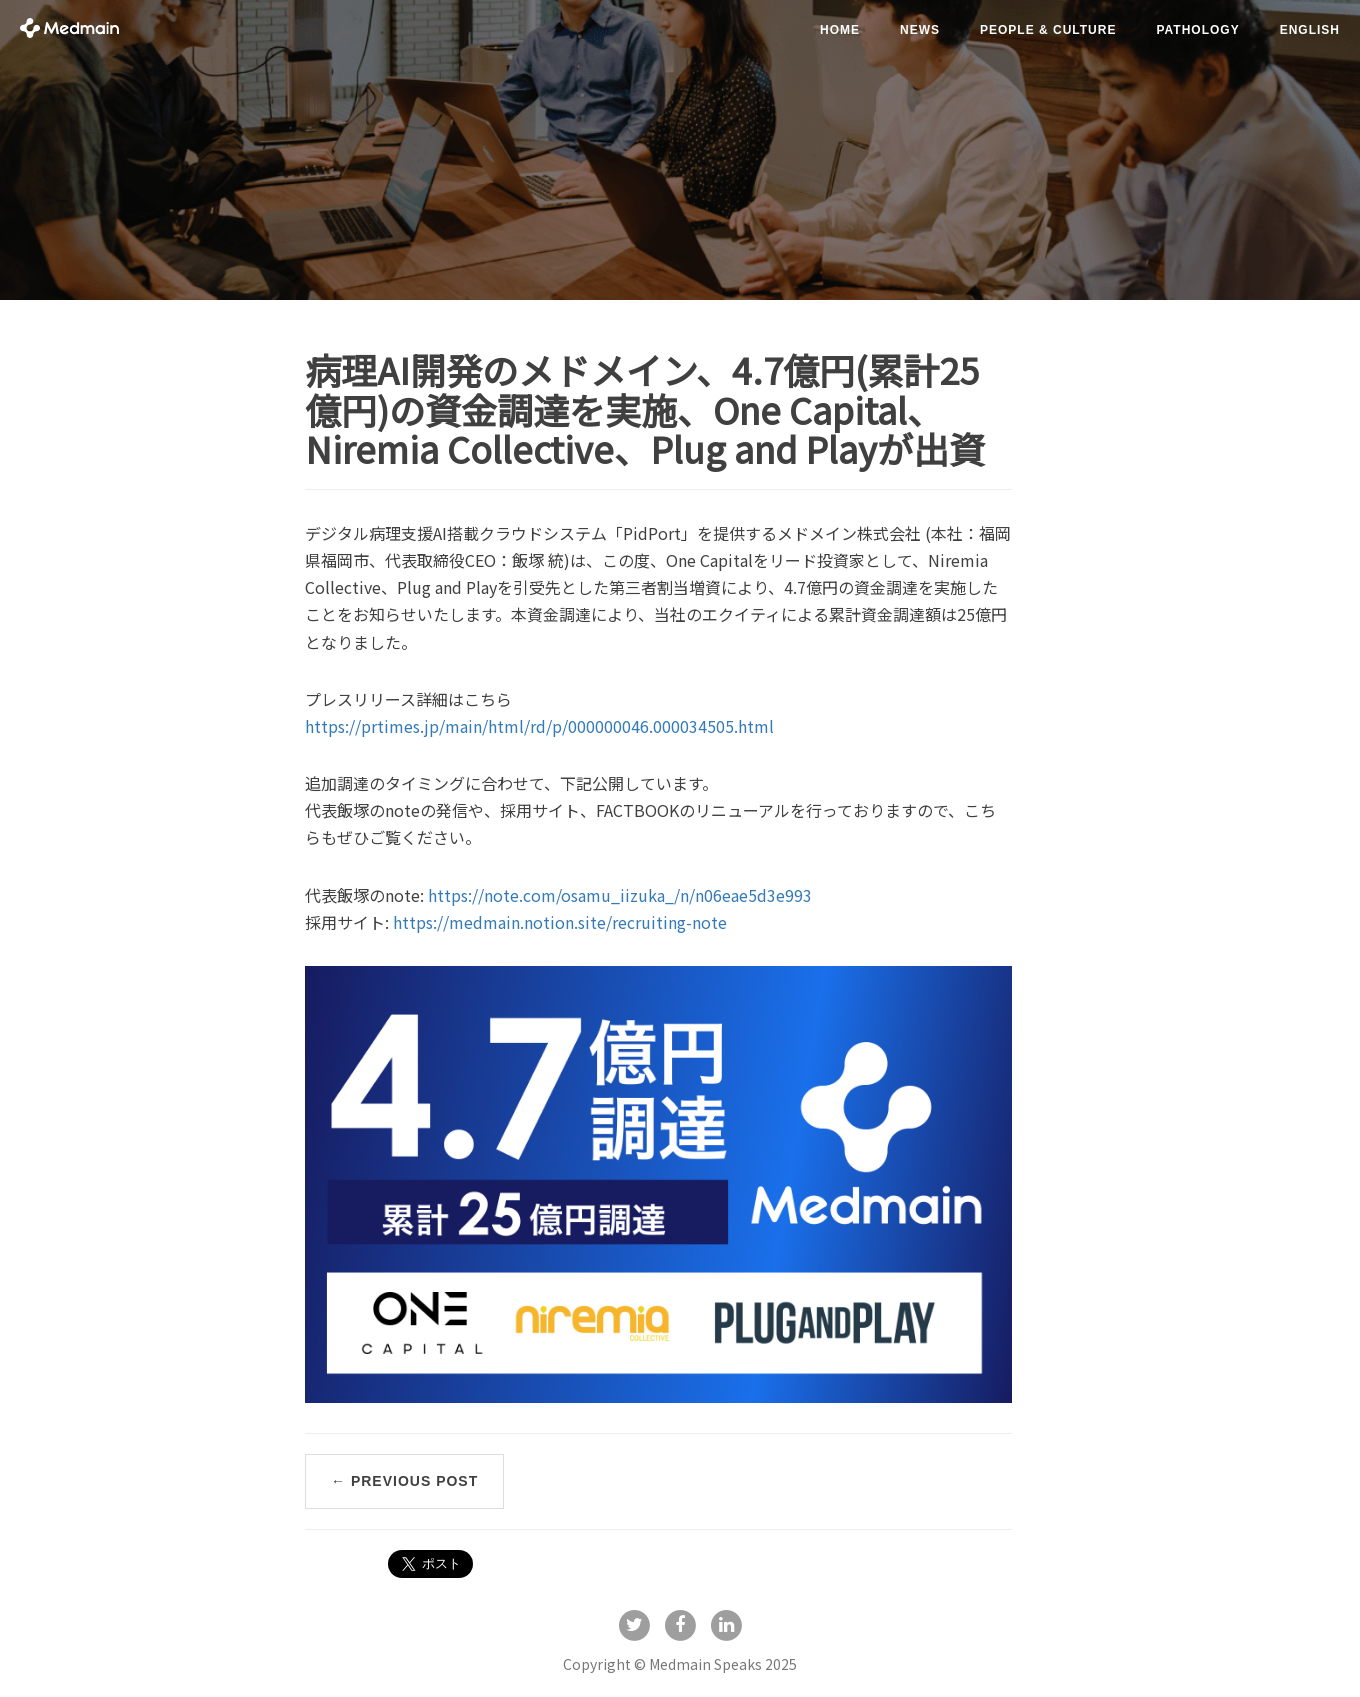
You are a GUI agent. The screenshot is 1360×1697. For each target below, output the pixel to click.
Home (840, 30)
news (920, 30)
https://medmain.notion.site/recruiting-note (560, 922)
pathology (1197, 30)
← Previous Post (404, 1481)
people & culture (1048, 30)
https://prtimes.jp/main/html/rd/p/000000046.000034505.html (539, 726)
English (1310, 30)
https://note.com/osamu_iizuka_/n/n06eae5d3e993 (620, 895)
